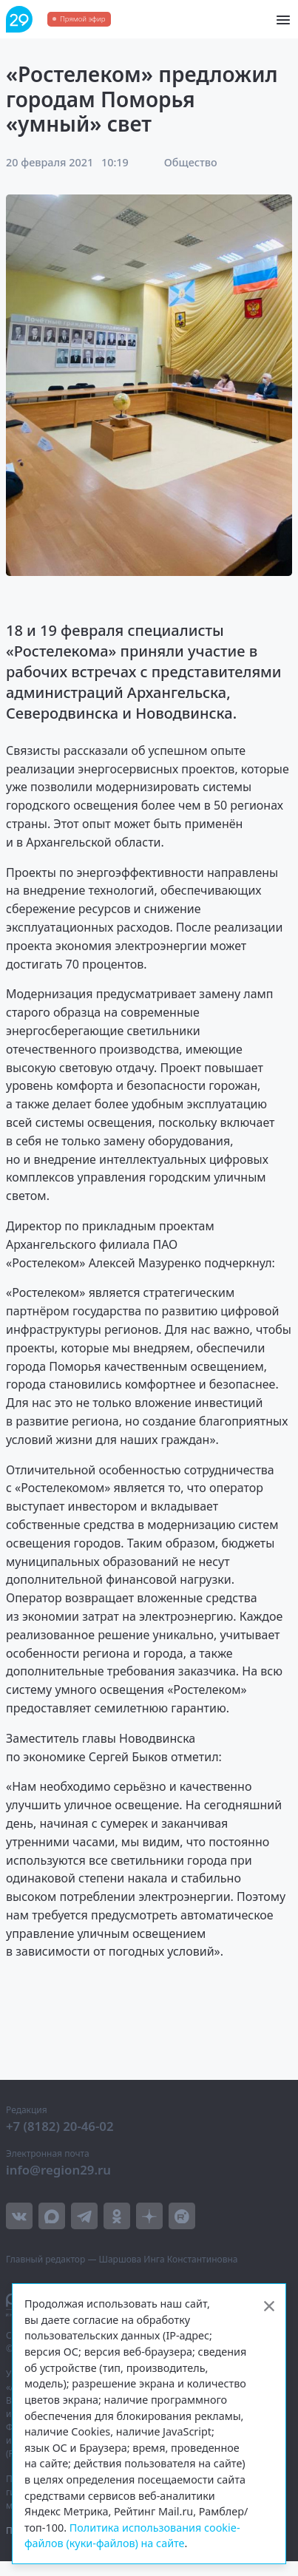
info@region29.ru (58, 2169)
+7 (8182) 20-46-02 (60, 2126)
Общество (190, 162)
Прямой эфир (82, 19)
